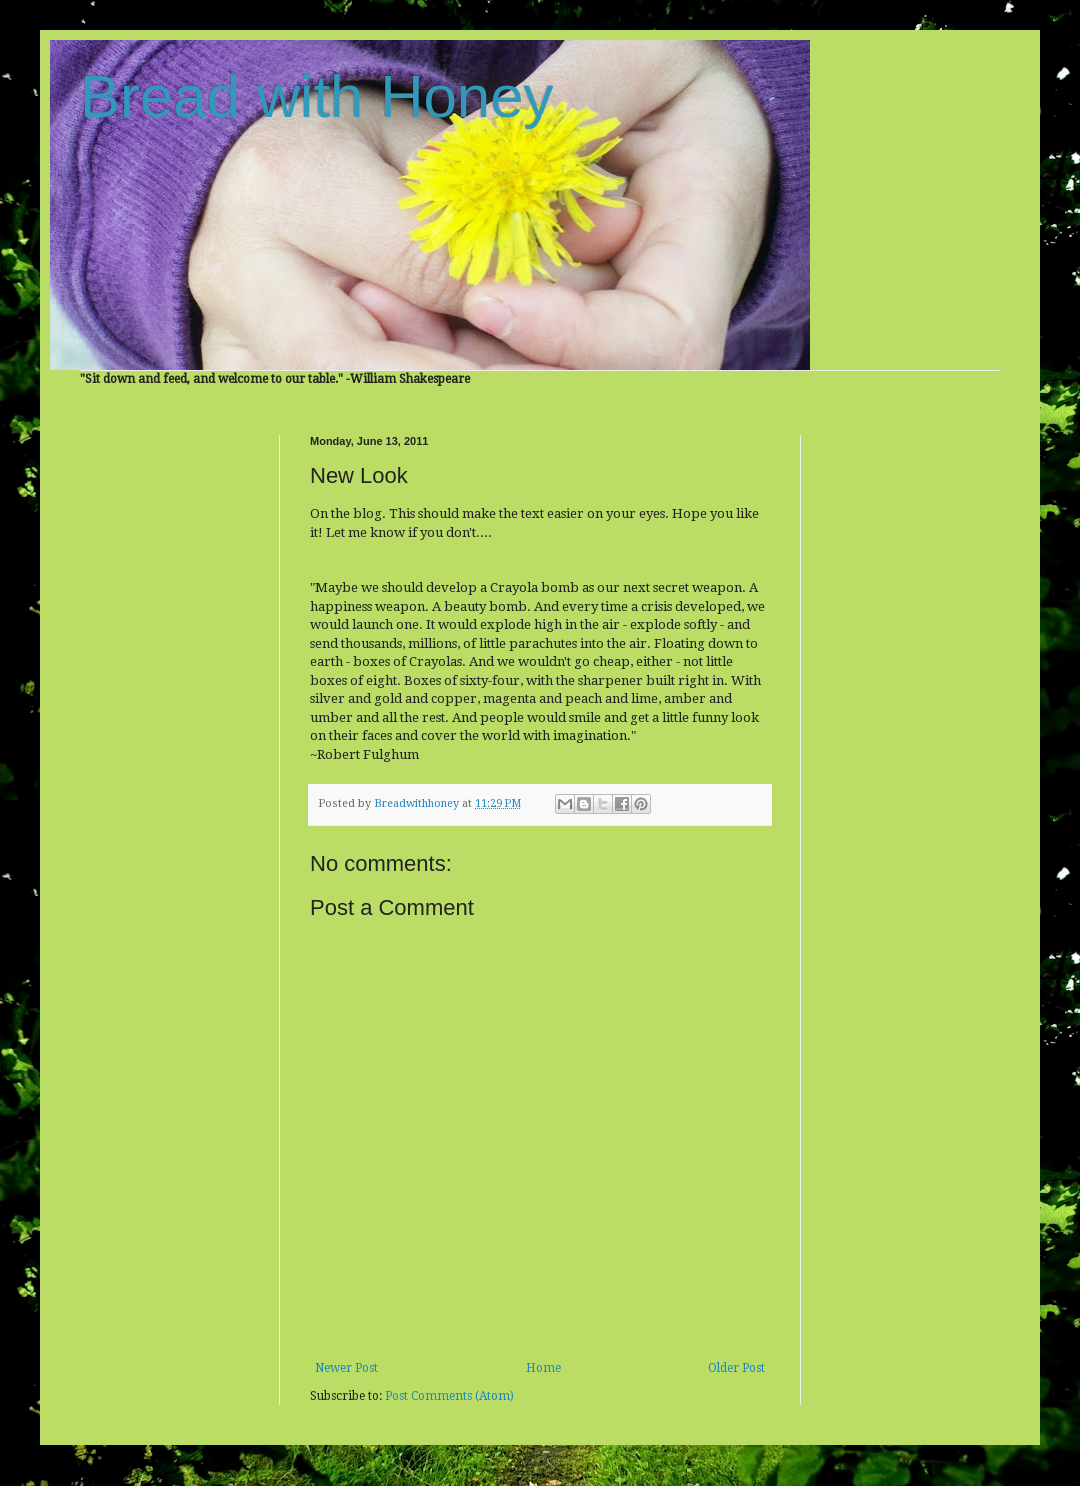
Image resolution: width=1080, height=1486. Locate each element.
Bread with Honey (317, 96)
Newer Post (346, 1368)
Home (543, 1368)
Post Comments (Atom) (449, 1396)
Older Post (736, 1368)
